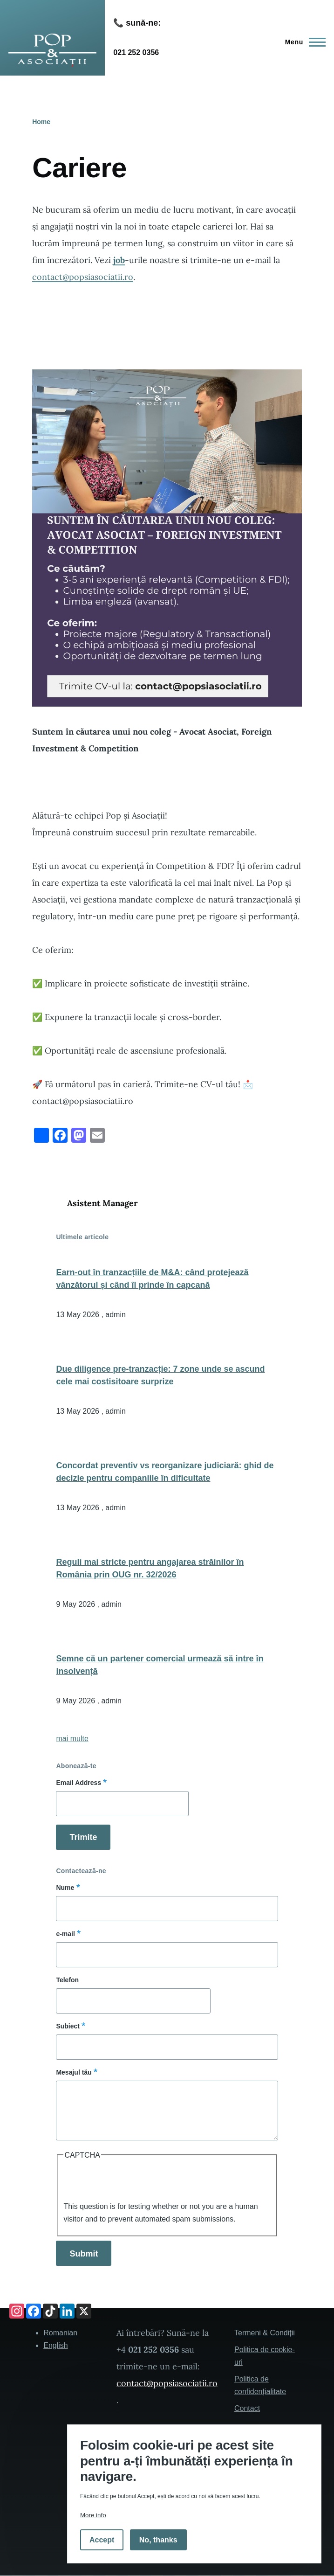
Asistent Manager (102, 1203)
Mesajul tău (73, 2072)
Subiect (68, 2026)
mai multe (72, 1739)
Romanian (60, 2333)
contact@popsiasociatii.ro (82, 276)
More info (93, 2515)
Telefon (67, 1980)
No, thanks (158, 2540)
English (55, 2345)
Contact (247, 2408)
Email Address (78, 1782)
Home (41, 121)
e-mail (65, 1933)
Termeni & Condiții (264, 2333)
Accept (101, 2540)
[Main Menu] (302, 42)
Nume (65, 1887)
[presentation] (134, 2182)
